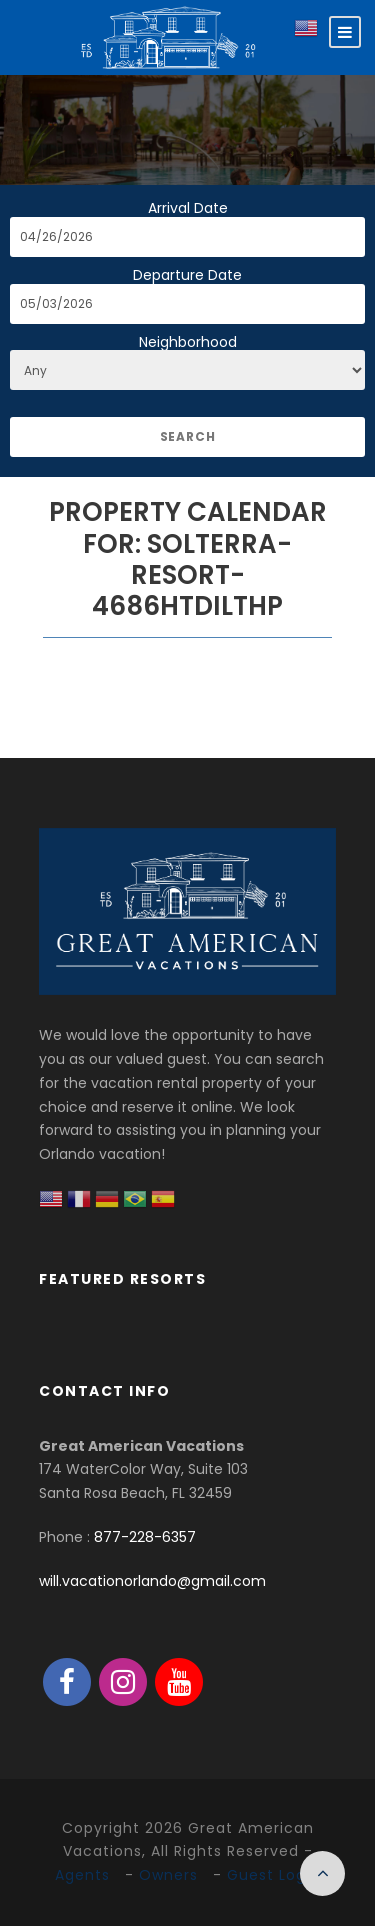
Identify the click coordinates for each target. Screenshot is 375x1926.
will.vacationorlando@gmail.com (152, 1581)
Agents (82, 1875)
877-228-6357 (145, 1537)
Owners (168, 1875)
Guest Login (273, 1875)
